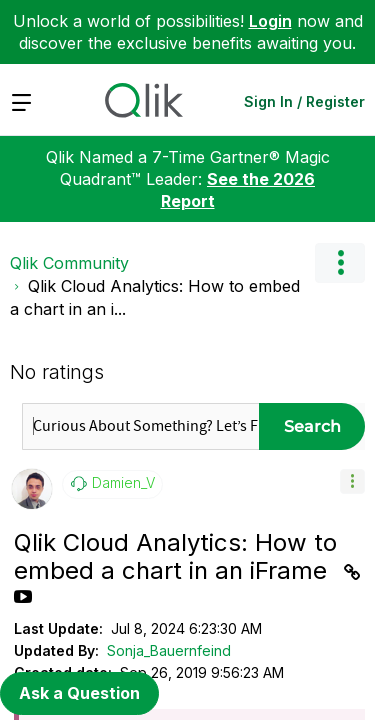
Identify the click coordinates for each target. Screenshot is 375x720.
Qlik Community (69, 263)
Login (270, 21)
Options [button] (340, 263)
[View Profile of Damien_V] (123, 483)
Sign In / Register (304, 101)
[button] (352, 481)
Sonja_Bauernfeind (169, 650)
